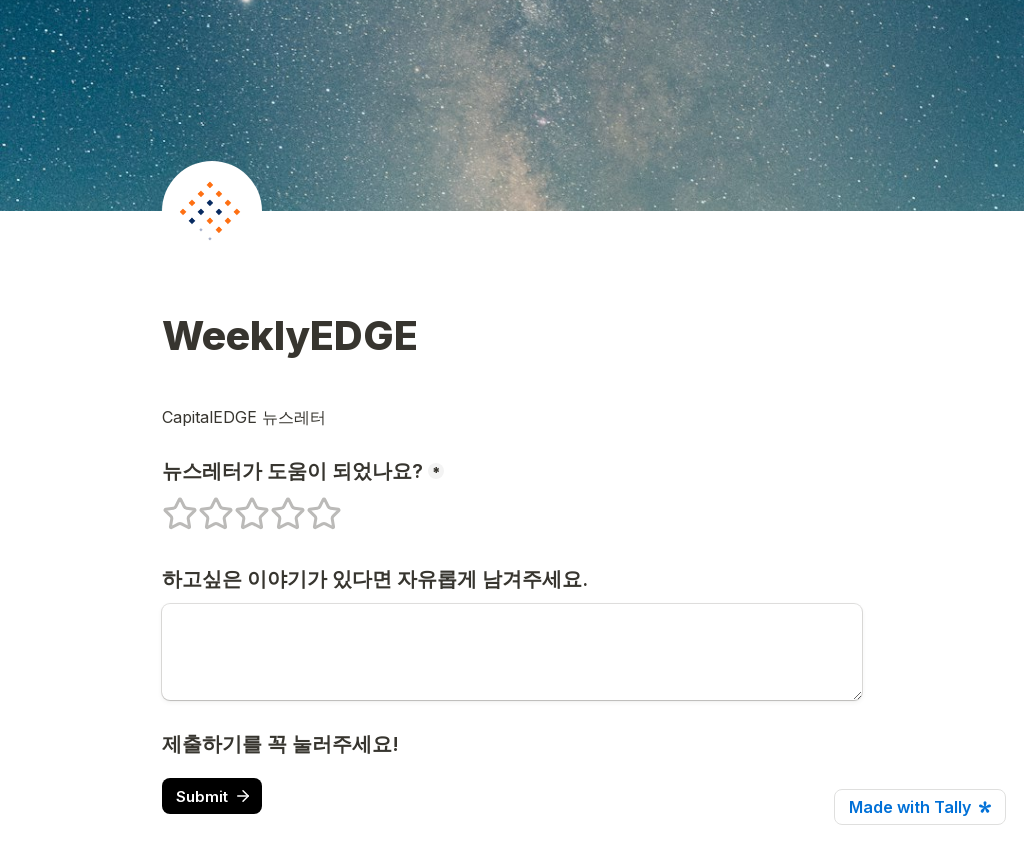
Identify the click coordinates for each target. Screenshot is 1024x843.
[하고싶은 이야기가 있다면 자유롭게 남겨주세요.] (512, 652)
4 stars (275, 505)
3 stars (239, 505)
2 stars (203, 505)
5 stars (311, 505)
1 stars (167, 505)
